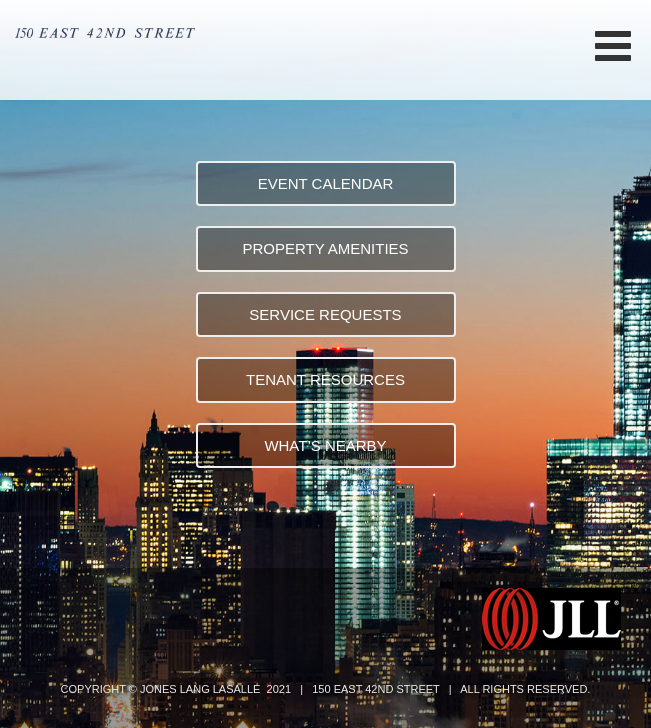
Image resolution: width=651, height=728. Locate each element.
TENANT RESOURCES (325, 379)
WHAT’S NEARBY (325, 445)
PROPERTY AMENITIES (325, 248)
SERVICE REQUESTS (325, 314)
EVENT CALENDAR (326, 183)
